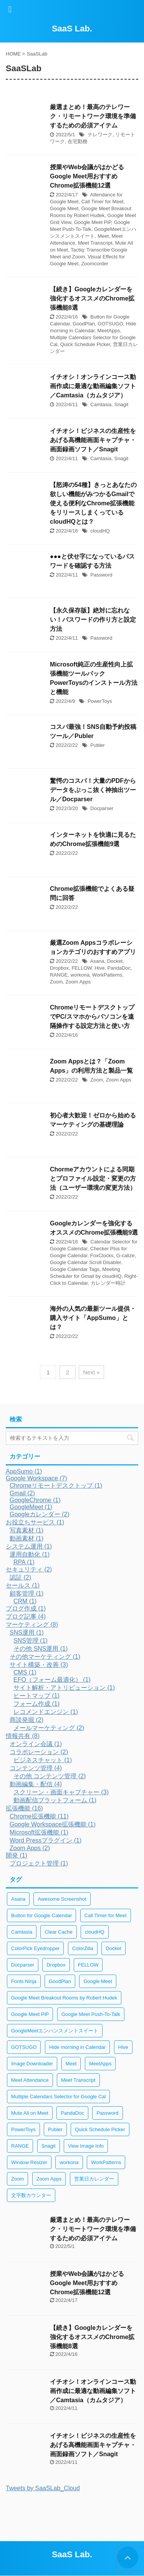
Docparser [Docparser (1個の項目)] (22, 1965)
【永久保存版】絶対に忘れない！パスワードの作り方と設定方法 (93, 619)
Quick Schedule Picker (85, 344)
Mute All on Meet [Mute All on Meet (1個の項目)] (29, 2113)
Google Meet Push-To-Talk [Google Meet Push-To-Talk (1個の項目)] (90, 2014)
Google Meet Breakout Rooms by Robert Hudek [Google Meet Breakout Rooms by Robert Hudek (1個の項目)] (64, 1998)
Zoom (56, 982)
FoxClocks (102, 1255)
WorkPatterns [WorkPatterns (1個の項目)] (106, 2162)
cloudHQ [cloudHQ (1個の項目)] (94, 1932)
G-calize (125, 1255)
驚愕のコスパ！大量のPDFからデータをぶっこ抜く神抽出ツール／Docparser (93, 790)
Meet (103, 236)
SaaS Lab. (72, 28)
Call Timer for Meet (102, 201)
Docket (114, 961)
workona (79, 975)
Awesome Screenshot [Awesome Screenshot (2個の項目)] (62, 1899)
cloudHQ (100, 531)
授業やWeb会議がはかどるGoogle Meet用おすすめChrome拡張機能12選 (87, 176)
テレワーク (100, 134)
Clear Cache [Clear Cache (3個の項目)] (58, 1932)
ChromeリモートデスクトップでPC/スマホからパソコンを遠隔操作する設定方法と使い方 (92, 1016)
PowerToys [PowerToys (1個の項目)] (23, 2129)
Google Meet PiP (92, 222)
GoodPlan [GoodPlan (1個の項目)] (60, 1981)
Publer (97, 745)
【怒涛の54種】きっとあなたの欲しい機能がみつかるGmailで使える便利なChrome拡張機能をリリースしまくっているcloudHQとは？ (93, 503)
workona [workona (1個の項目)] (69, 2162)
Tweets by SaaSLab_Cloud (43, 2488)
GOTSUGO (110, 324)
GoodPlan (84, 324)
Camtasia (100, 404)
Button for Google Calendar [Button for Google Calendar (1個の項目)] (41, 1915)
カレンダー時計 (108, 1283)
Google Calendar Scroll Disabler (85, 1262)
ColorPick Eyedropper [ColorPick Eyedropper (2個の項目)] (35, 1948)
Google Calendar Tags (74, 1269)
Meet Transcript (95, 243)
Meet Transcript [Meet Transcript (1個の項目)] (78, 2080)
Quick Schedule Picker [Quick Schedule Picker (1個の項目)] (100, 2129)
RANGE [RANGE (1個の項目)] (20, 2146)
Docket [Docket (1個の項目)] (113, 1948)
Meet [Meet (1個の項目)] (71, 2063)
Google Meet (64, 208)
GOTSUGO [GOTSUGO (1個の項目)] (23, 2047)
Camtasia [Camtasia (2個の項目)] (21, 1932)
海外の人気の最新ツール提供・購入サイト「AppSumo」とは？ (93, 1317)
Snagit (121, 404)
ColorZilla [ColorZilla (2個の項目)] (82, 1948)
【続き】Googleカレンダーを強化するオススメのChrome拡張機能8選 (92, 298)
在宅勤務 (78, 141)
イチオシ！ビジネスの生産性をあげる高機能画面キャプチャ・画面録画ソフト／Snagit (93, 440)
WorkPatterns (107, 975)
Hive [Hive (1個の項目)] (123, 2047)
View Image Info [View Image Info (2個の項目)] (86, 2146)
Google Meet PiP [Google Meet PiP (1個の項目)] (30, 2014)
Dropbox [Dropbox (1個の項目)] (55, 1965)
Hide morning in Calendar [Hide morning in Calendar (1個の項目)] (77, 2047)
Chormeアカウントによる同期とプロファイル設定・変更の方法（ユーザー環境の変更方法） (93, 1178)
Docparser (101, 808)
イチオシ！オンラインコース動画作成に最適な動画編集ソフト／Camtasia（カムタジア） (93, 386)
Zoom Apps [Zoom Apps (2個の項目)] (49, 2179)
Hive (99, 968)
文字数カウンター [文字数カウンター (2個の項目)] (31, 2195)
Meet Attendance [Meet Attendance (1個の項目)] (30, 2080)
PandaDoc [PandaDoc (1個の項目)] (72, 2113)
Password (101, 575)
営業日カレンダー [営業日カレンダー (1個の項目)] (94, 2179)
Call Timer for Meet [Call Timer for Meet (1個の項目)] (105, 1915)
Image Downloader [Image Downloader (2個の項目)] (32, 2063)
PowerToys (100, 701)
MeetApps (109, 330)
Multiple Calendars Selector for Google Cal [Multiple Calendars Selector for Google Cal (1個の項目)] (58, 2096)
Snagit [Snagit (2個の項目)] (48, 2146)
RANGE (59, 975)
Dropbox (59, 968)
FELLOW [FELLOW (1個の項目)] (88, 1965)
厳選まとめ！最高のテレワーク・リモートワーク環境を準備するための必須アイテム (93, 116)
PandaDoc (119, 968)
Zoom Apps (78, 982)
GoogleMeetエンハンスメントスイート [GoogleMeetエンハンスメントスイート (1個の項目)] (54, 2031)
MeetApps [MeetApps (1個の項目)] (100, 2063)
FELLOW (81, 968)
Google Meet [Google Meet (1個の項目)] (97, 1981)
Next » (91, 1372)
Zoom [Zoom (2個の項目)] (17, 2179)
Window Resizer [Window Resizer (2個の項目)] (29, 2162)
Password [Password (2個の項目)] (107, 2113)
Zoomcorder (94, 263)
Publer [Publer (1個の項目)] (55, 2129)
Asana (97, 961)
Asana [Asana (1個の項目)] (18, 1899)
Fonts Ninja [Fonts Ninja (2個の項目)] (23, 1981)
